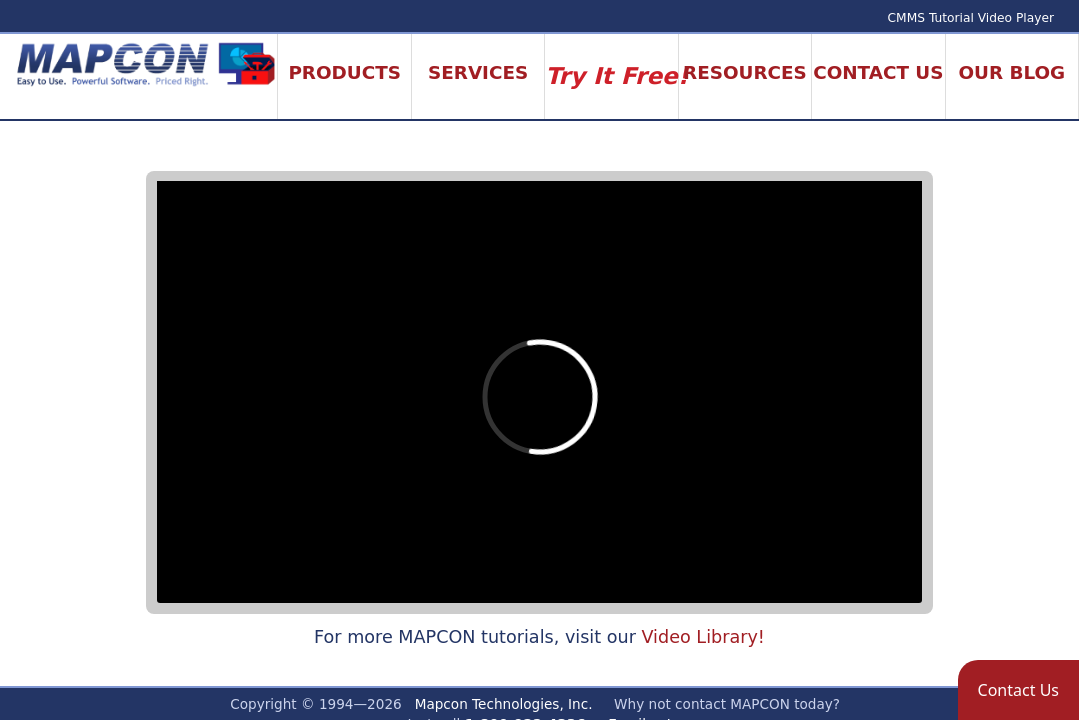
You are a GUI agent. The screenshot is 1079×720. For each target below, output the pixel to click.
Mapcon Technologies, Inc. (504, 704)
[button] (1018, 690)
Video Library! (702, 637)
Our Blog (1011, 72)
